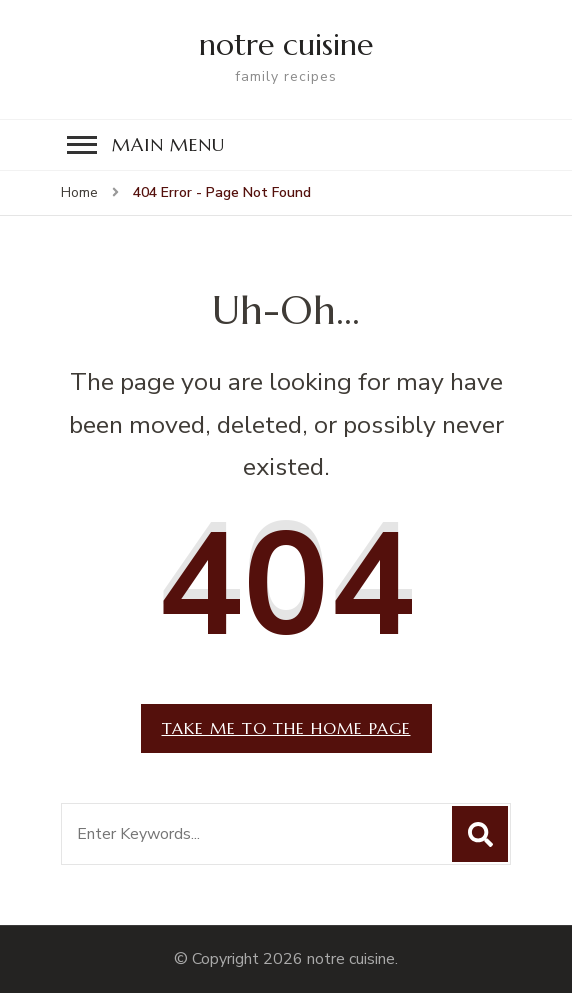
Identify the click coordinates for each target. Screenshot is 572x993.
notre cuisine (286, 44)
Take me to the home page (286, 728)
